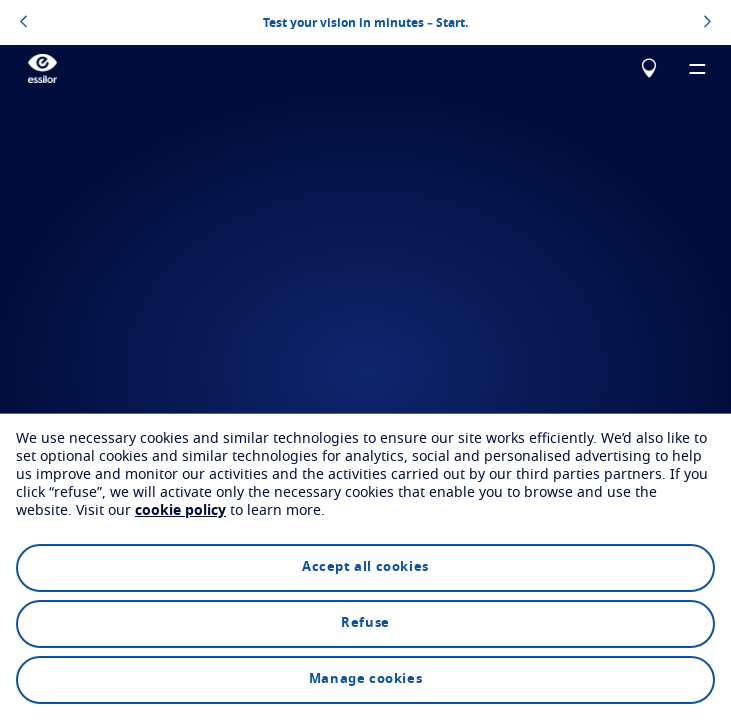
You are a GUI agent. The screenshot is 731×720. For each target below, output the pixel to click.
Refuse (365, 623)
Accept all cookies (365, 567)
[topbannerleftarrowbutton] (23, 23)
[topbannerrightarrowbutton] (707, 23)
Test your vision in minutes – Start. (365, 22)
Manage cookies (365, 679)
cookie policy (180, 511)
